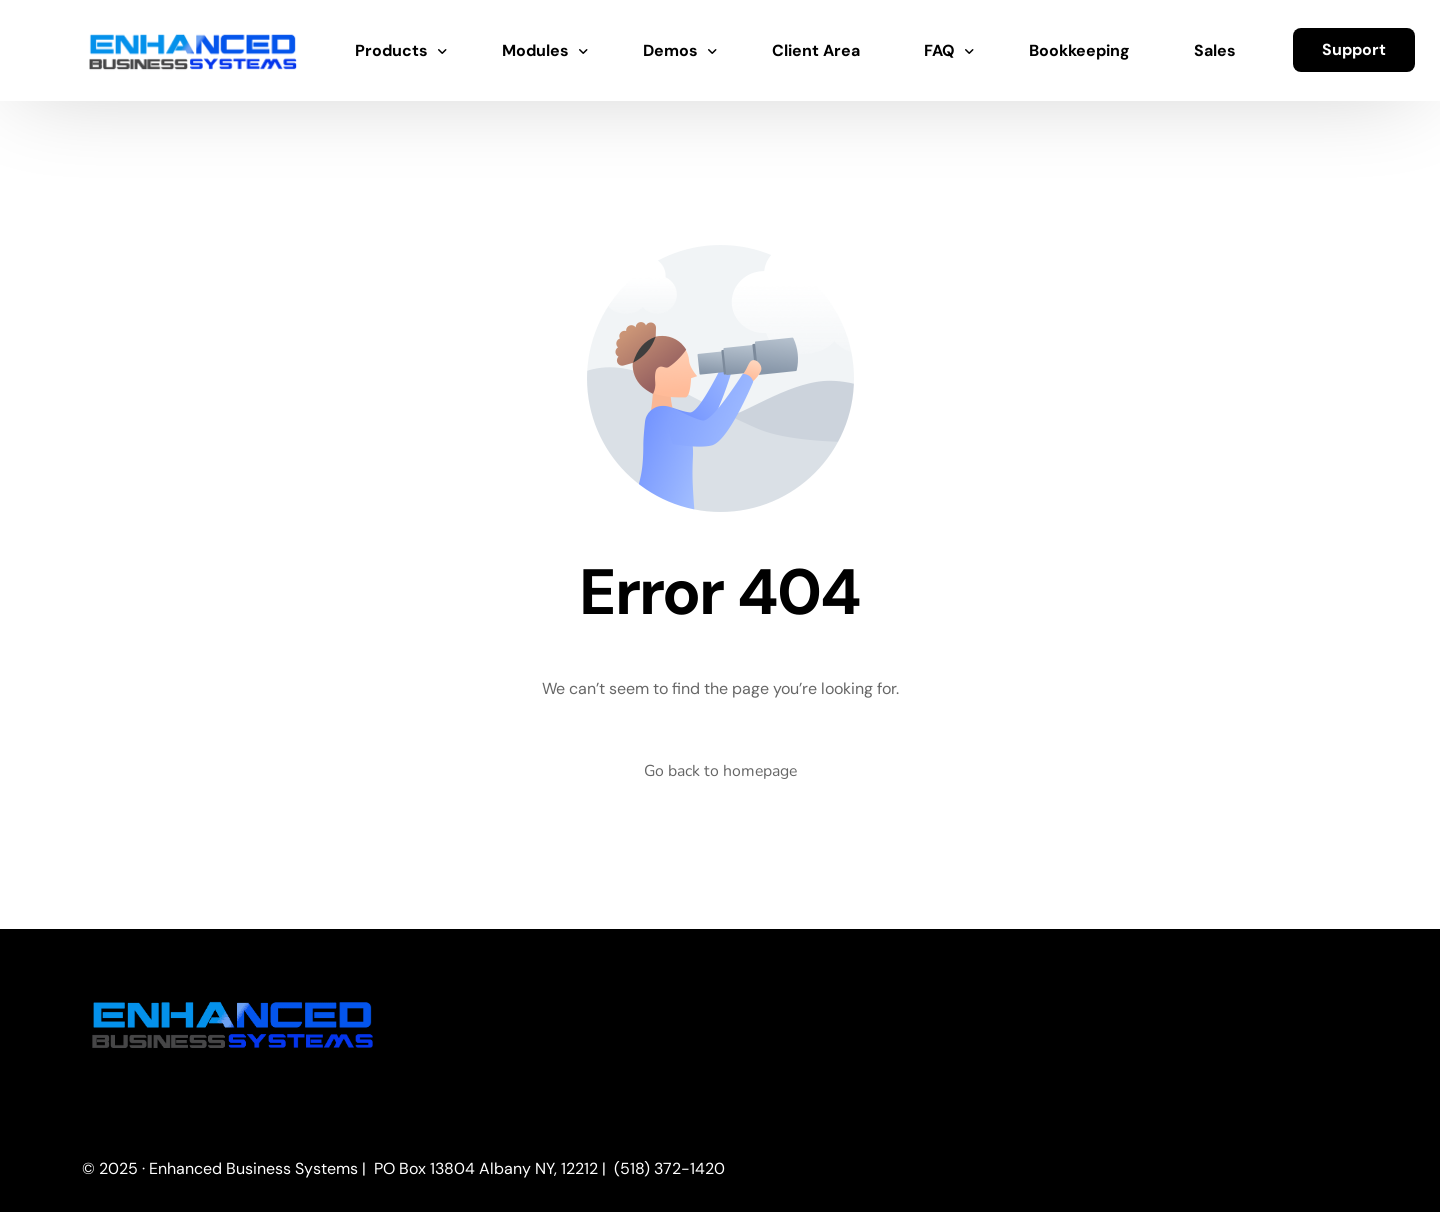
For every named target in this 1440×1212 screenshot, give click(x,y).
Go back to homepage (720, 771)
